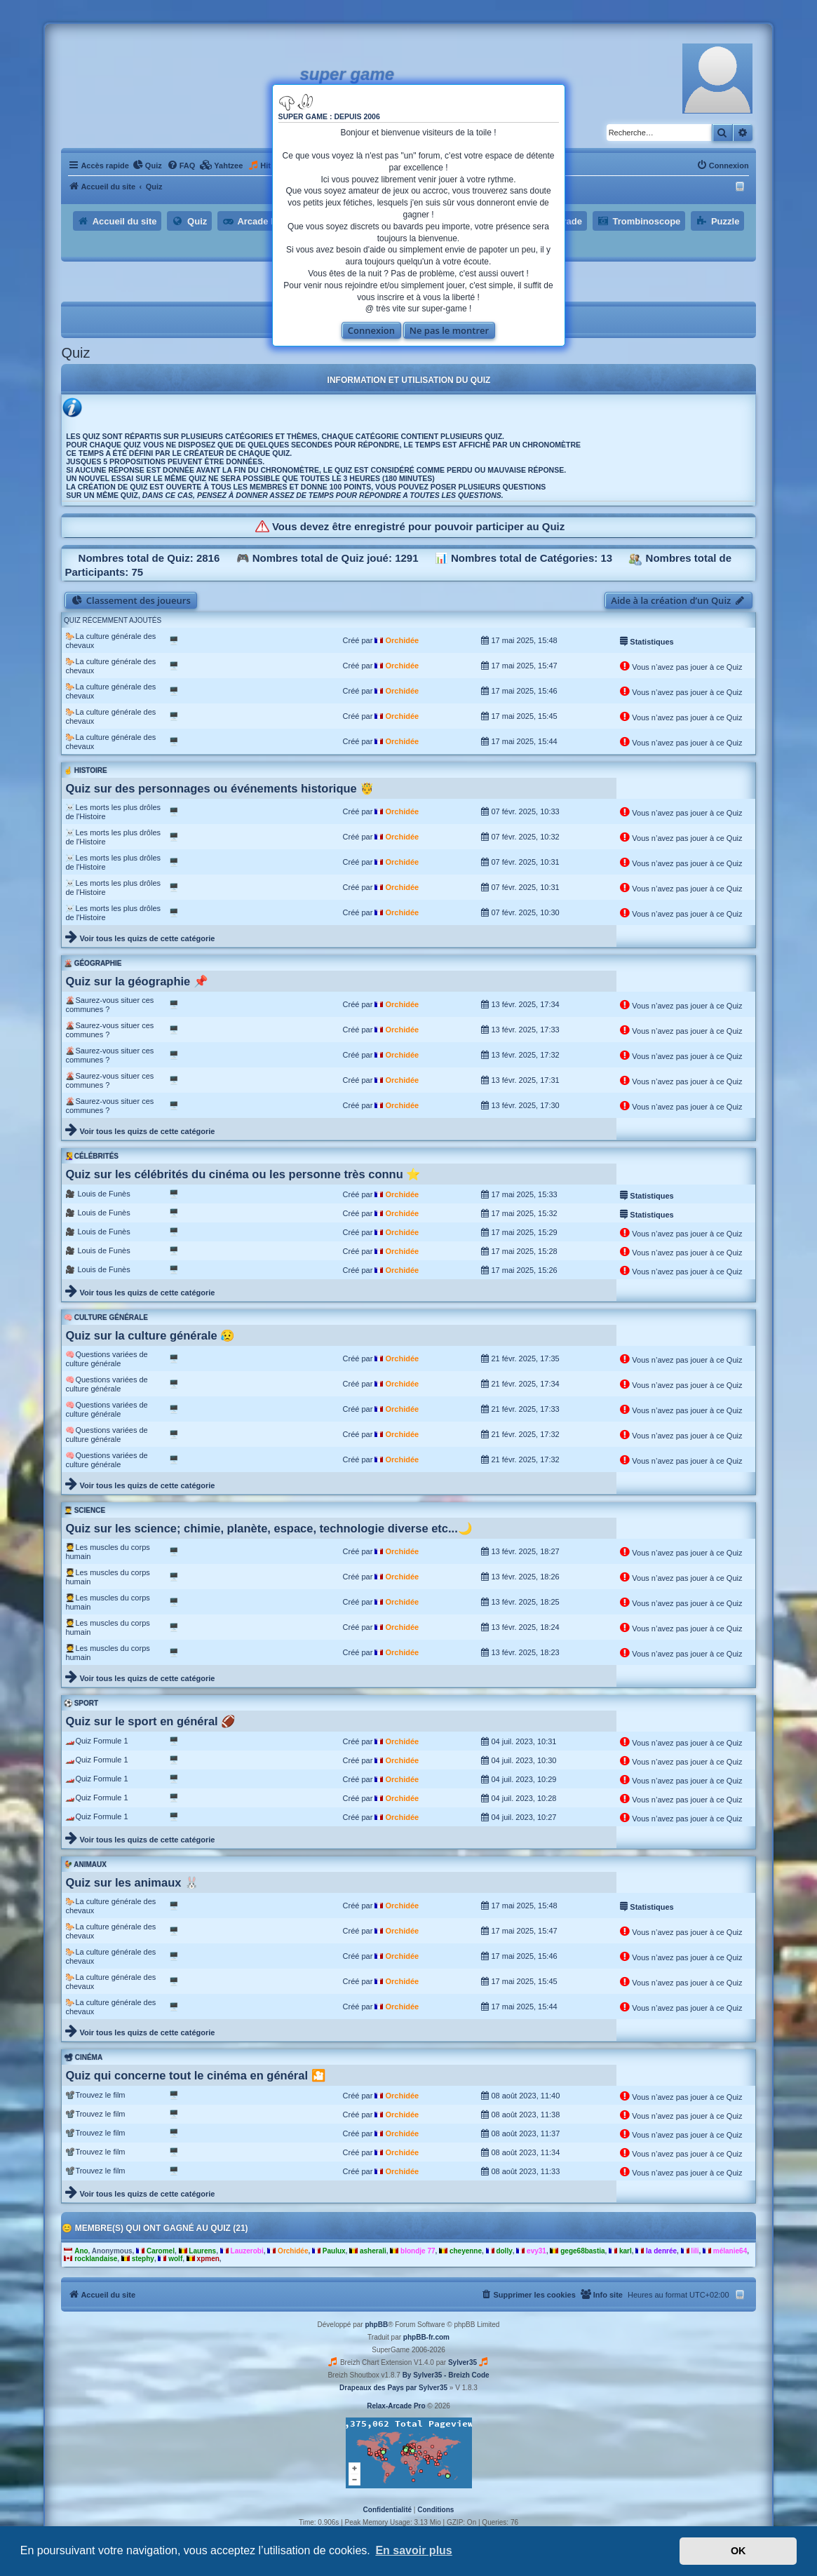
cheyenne (466, 2251)
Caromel (161, 2251)
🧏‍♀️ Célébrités (91, 1156)
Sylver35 (462, 2362)
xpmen (208, 2259)
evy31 (536, 2251)
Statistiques (646, 640)
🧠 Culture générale (106, 1317)
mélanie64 (730, 2251)
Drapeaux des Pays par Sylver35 (393, 2388)
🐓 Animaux (85, 1864)
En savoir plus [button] (413, 2550)
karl (625, 2251)
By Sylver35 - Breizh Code (446, 2375)
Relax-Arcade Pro (396, 2406)
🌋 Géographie (93, 963)
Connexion (371, 330)
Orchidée (402, 640)
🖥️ (174, 640)
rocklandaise (95, 2259)
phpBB (376, 2324)
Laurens (202, 2251)
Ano (81, 2251)
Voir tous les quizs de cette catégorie (147, 938)
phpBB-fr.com (426, 2337)
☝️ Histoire (85, 770)
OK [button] (738, 2550)
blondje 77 (417, 2251)
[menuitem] (147, 165)
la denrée (661, 2251)
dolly (504, 2251)
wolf (175, 2259)
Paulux (334, 2251)
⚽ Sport (81, 1703)
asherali (373, 2251)
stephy (143, 2259)
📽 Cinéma (83, 2057)
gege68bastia (582, 2251)
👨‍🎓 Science (84, 1510)
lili (694, 2251)
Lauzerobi (247, 2251)
